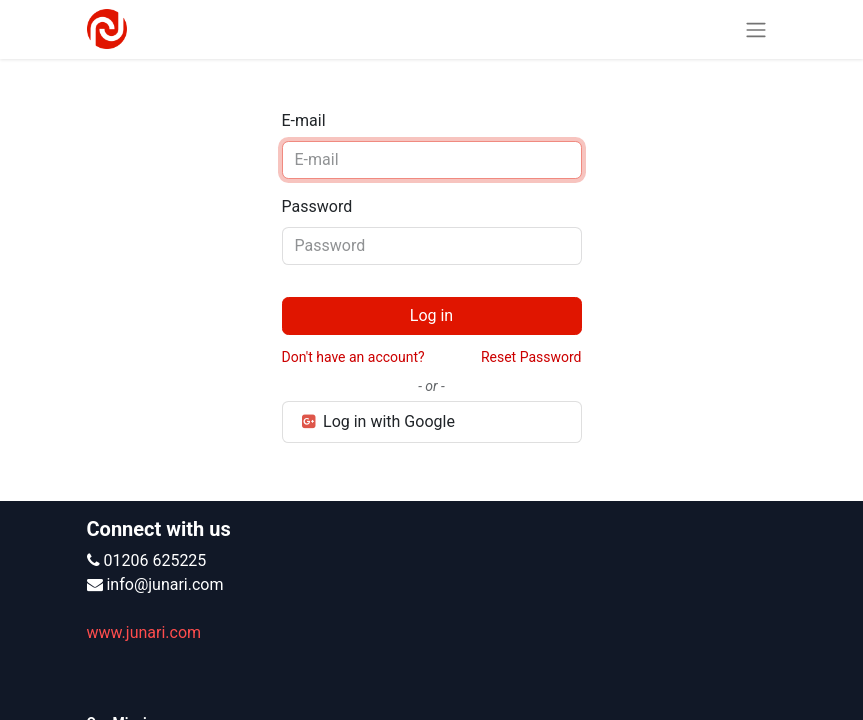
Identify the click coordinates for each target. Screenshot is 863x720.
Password (317, 206)
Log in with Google (377, 421)
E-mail (304, 120)
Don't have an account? (353, 357)
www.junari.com (144, 632)
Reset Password (531, 357)
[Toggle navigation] (756, 29)
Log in (431, 315)
